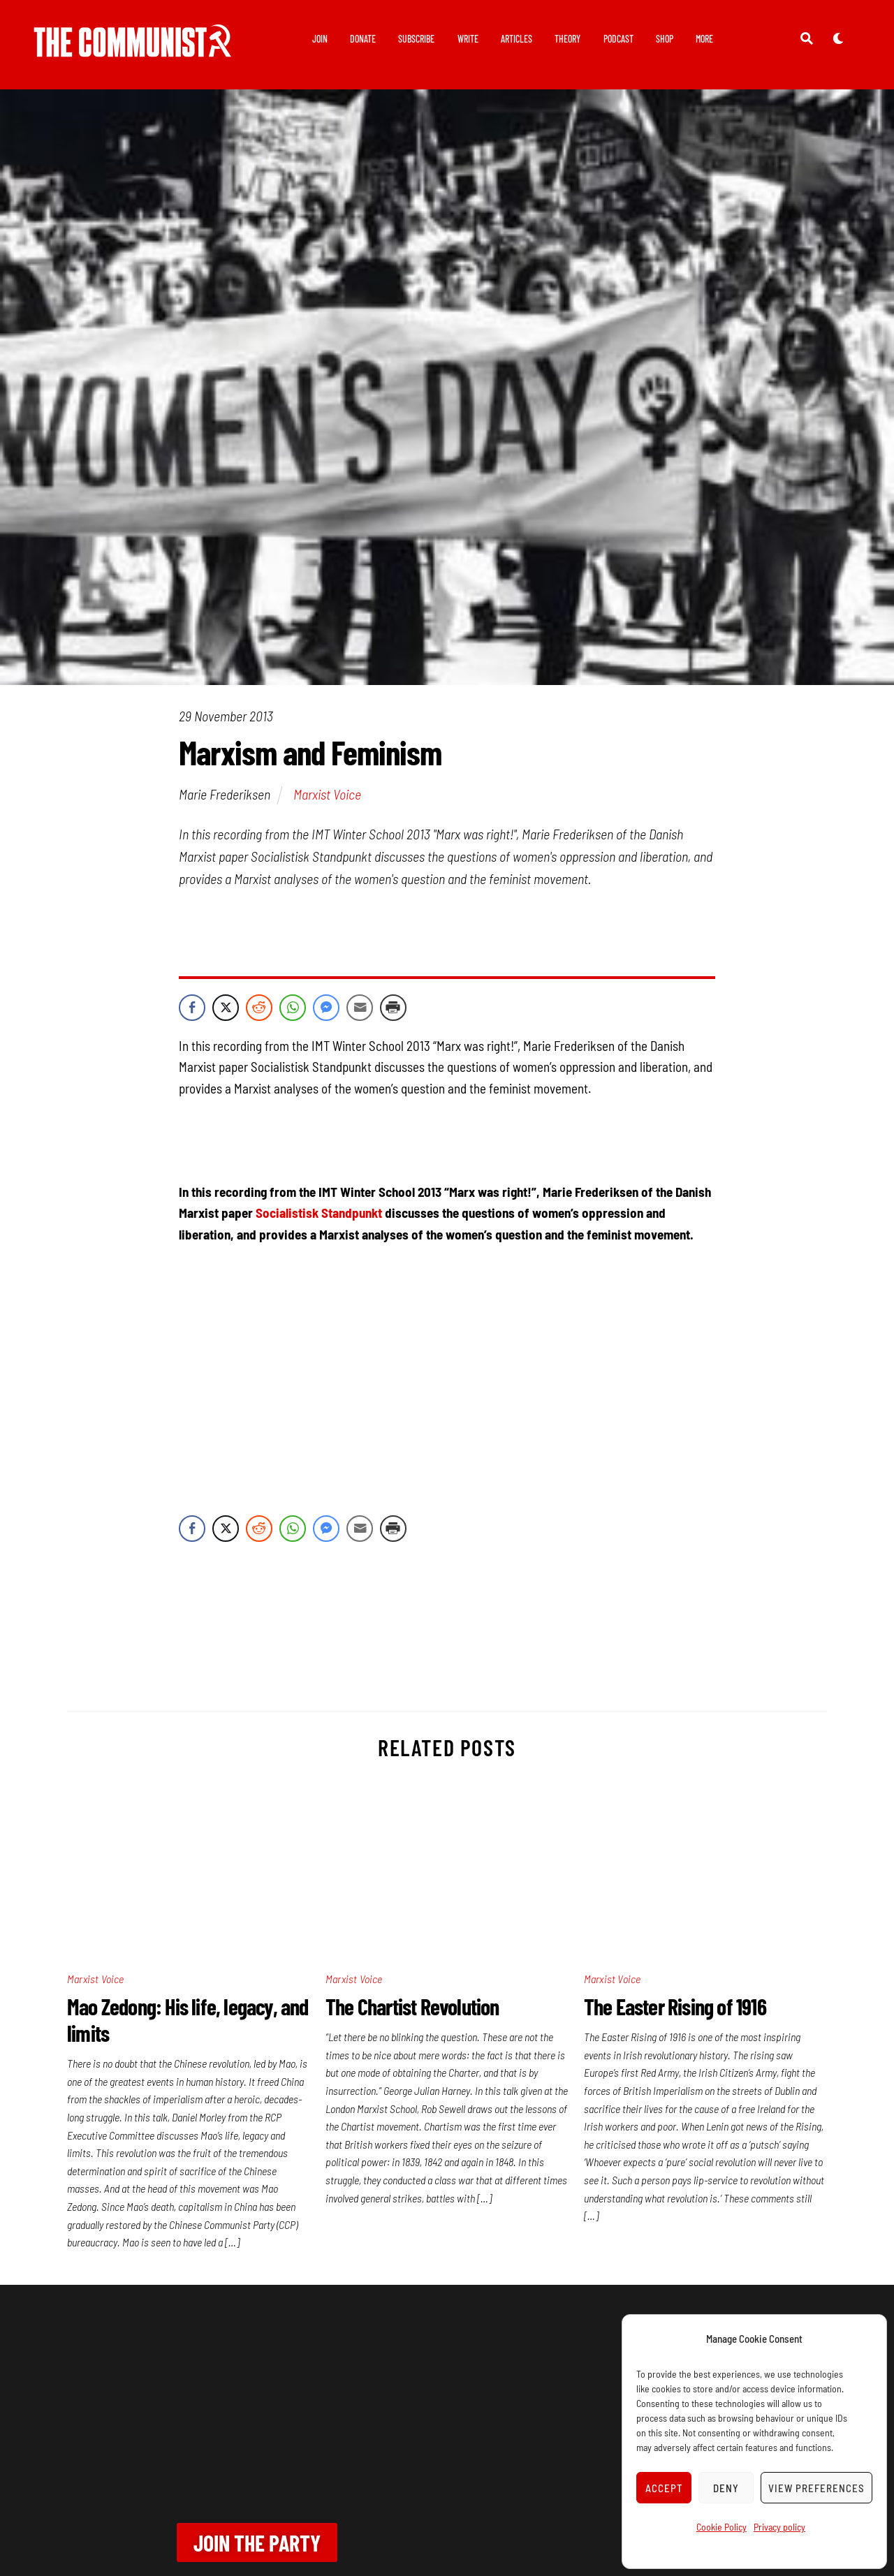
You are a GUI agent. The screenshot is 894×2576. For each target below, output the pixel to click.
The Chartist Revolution (412, 2006)
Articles (516, 39)
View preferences (816, 2488)
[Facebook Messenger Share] (326, 1007)
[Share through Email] (359, 1007)
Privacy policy (779, 2527)
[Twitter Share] (225, 1007)
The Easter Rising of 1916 (675, 2006)
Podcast (618, 39)
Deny (726, 2488)
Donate (363, 39)
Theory (567, 39)
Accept (664, 2488)
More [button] (704, 39)
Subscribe (416, 39)
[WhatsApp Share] (292, 1007)
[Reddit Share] (259, 1007)
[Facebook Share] (192, 1007)
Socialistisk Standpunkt (319, 1213)
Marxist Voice (327, 794)
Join (320, 39)
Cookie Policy (721, 2527)
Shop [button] (664, 39)
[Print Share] (393, 1007)
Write (467, 39)
